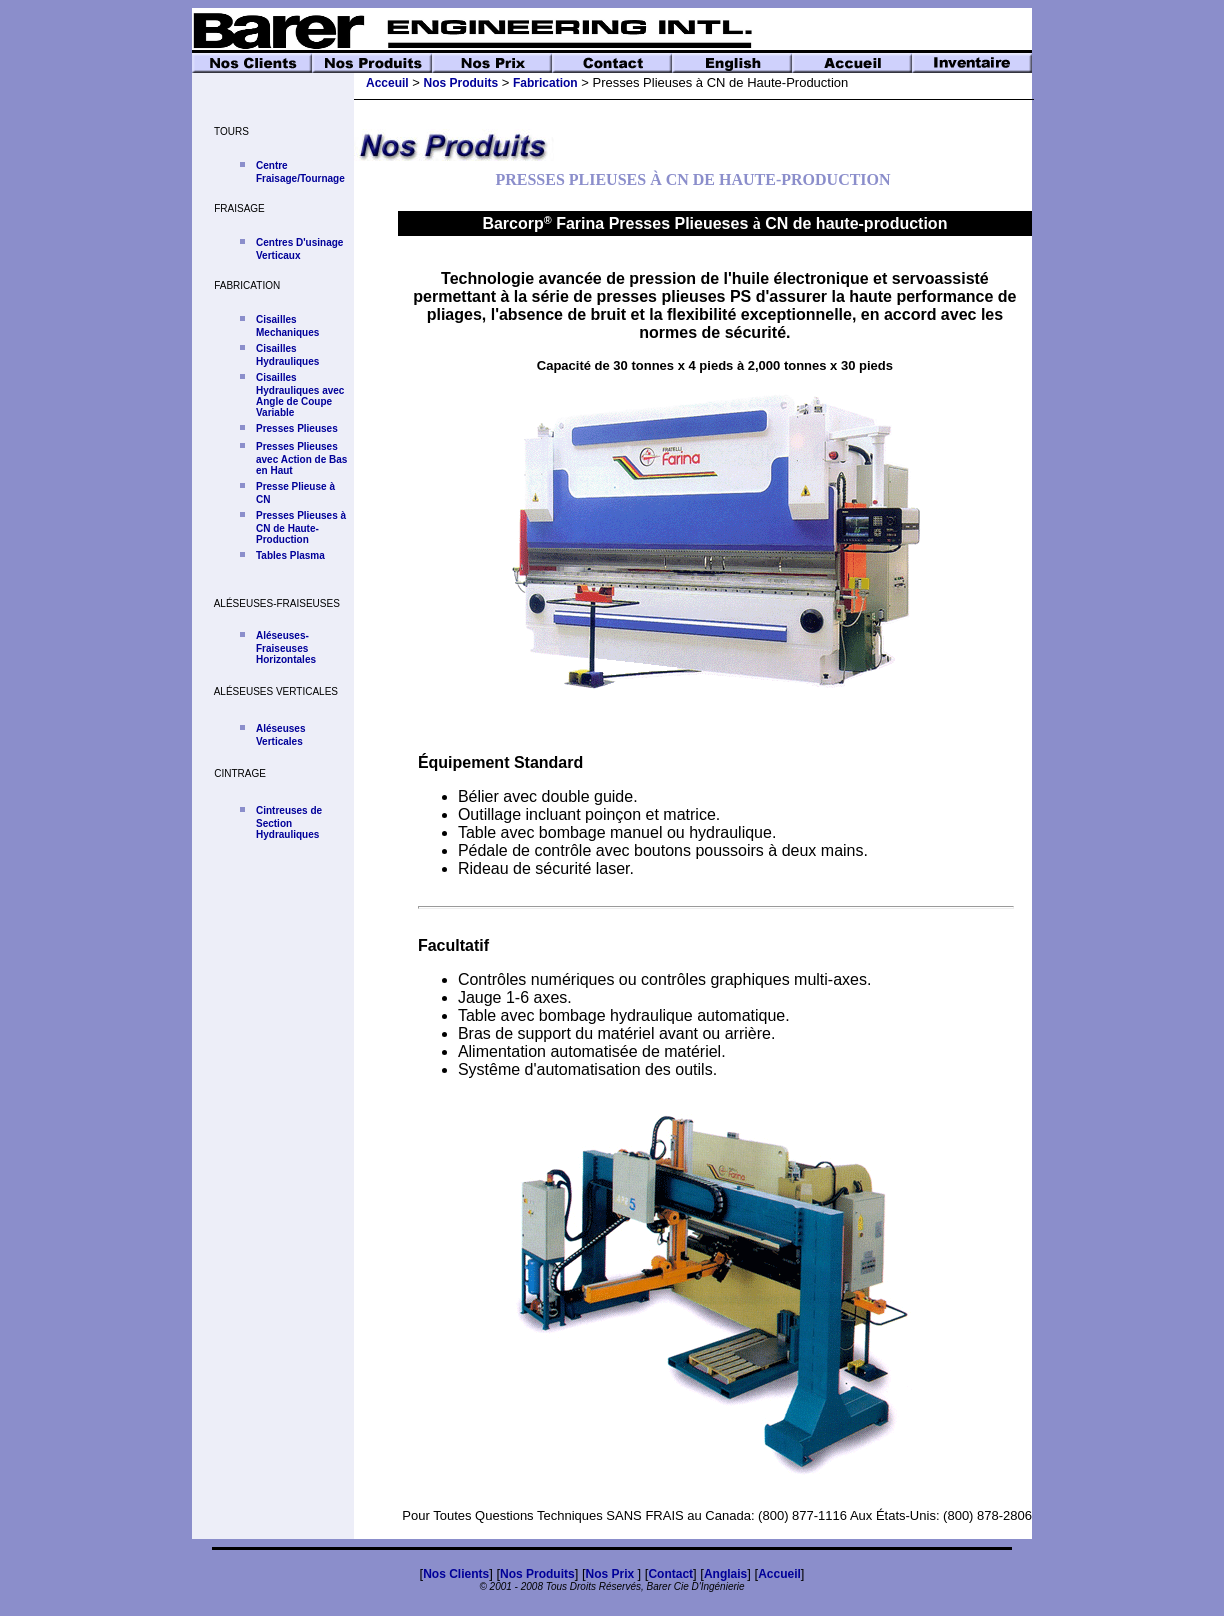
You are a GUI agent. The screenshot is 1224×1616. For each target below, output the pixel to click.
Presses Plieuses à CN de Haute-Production (301, 527)
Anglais (725, 1574)
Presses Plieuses (297, 428)
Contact (670, 1574)
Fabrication (545, 83)
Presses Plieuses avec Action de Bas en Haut (301, 458)
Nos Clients (456, 1574)
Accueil (779, 1574)
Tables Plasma (290, 555)
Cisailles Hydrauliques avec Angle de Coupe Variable (300, 395)
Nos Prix (612, 1574)
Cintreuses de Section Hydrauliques (289, 822)
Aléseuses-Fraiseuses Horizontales (286, 647)
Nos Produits (461, 83)
